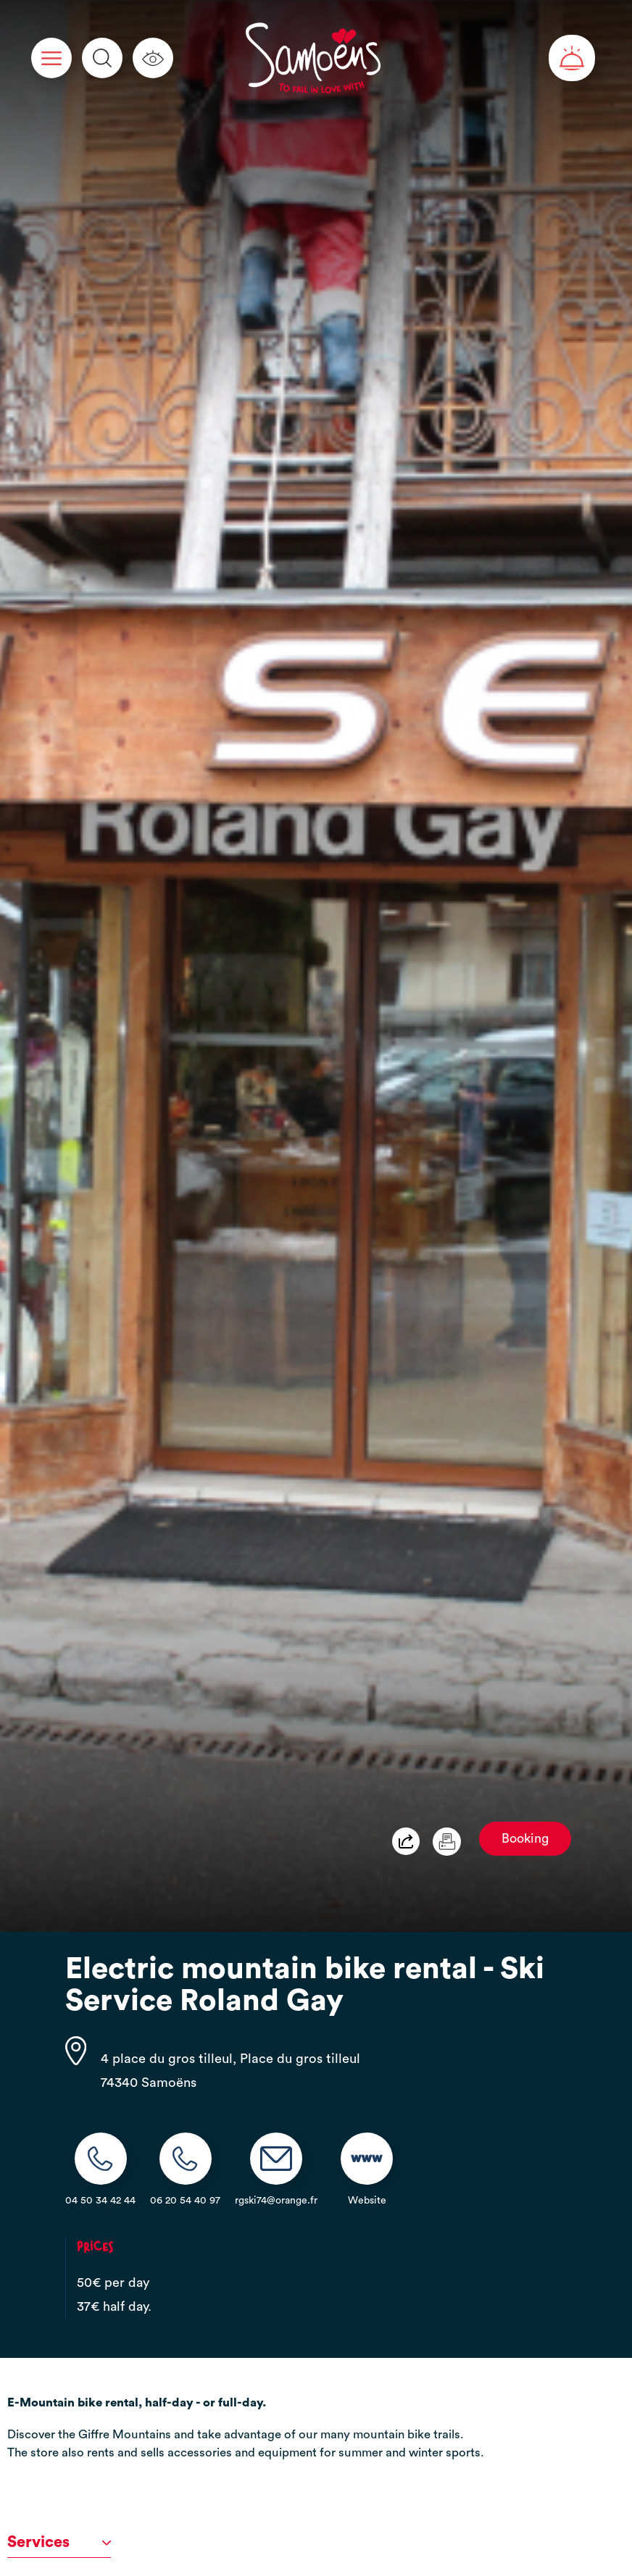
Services (59, 2542)
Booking (525, 1839)
